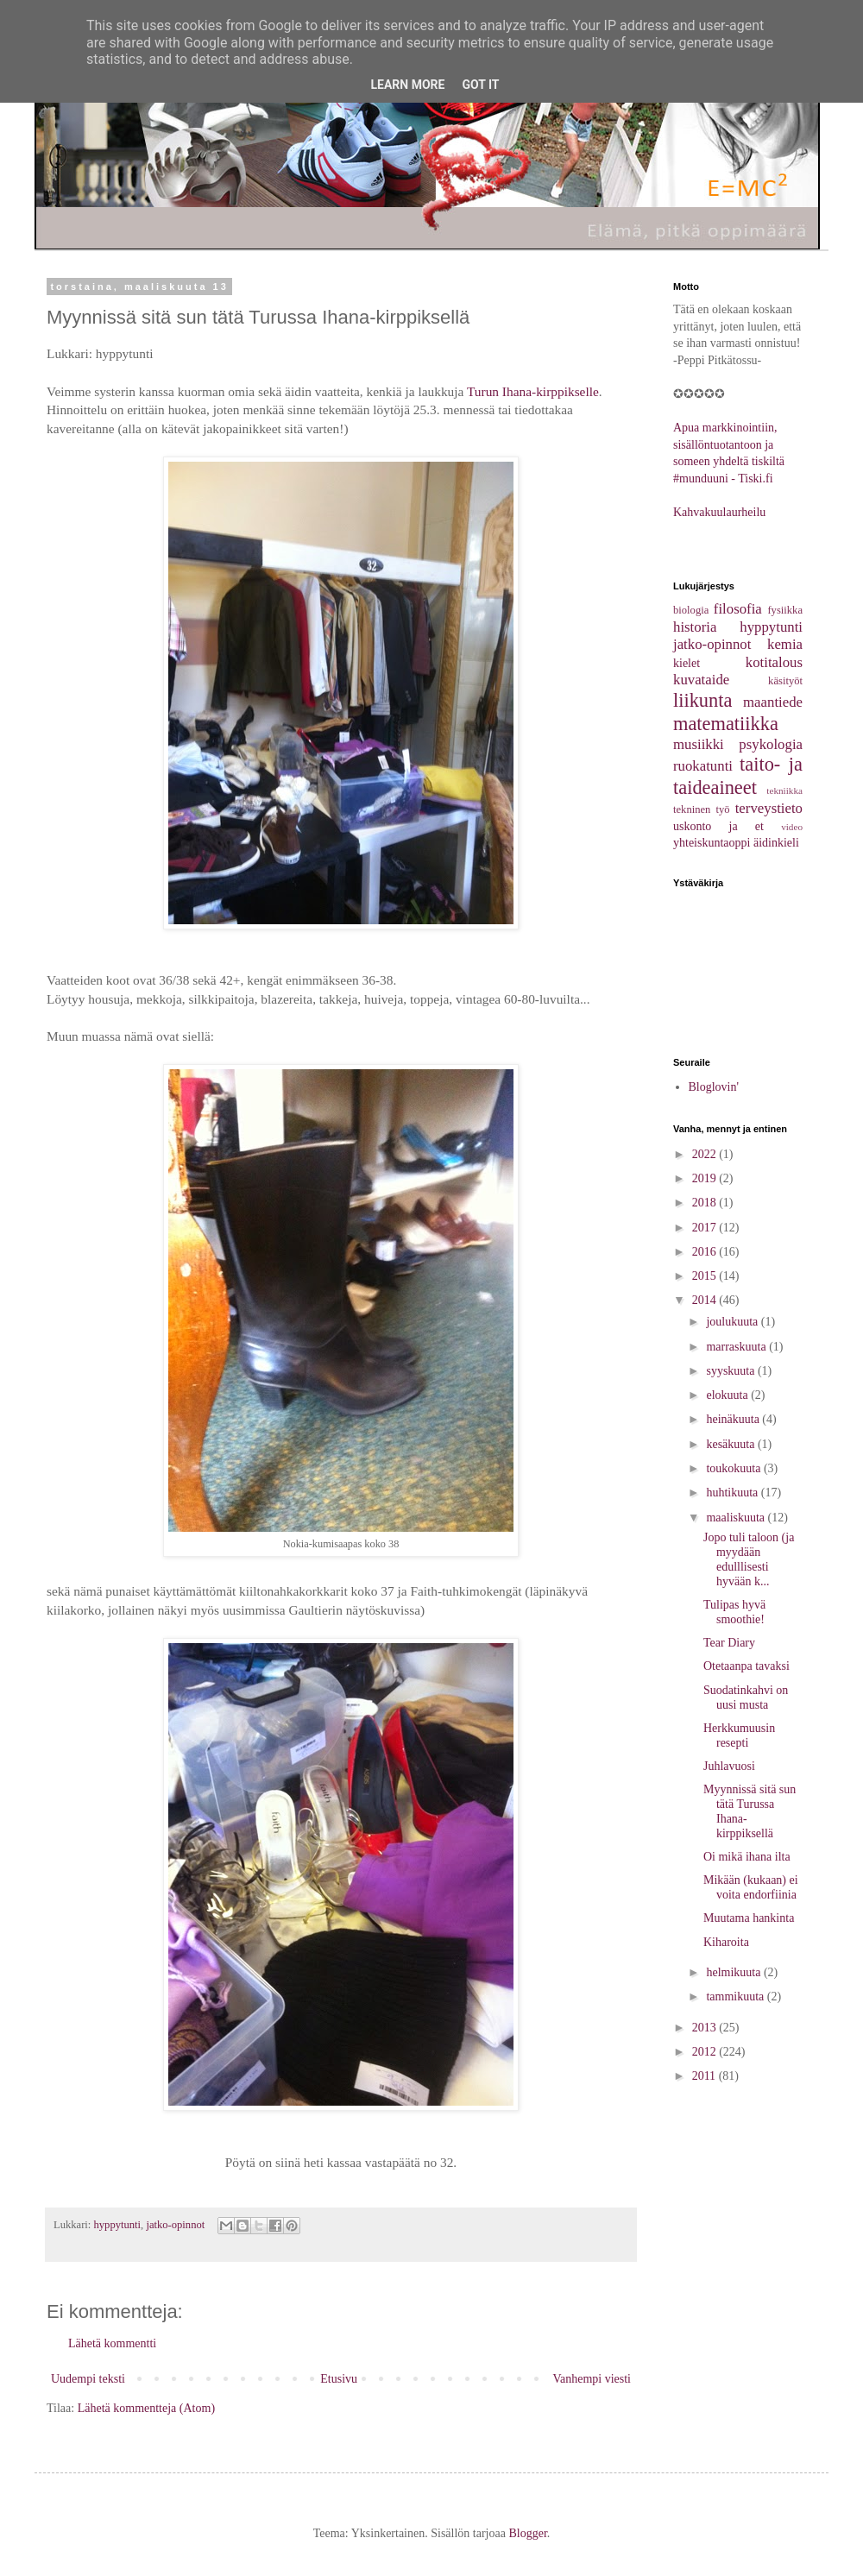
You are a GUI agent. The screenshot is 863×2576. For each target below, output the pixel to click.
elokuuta (728, 1395)
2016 (706, 1251)
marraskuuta (737, 1346)
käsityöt (785, 681)
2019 (706, 1178)
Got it (480, 84)
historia (694, 627)
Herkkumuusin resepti (739, 1735)
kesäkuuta (731, 1444)
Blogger (527, 2533)
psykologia (771, 744)
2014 (706, 1300)
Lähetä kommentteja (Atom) (146, 2408)
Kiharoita (726, 1942)
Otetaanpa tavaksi (746, 1666)
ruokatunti (703, 766)
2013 (706, 2027)
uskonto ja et (718, 826)
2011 (705, 2075)
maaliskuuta (736, 1517)
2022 (706, 1154)
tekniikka (784, 790)
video (792, 827)
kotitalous (774, 662)
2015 (706, 1275)
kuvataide (701, 679)
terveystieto (769, 808)
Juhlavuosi (729, 1766)
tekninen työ (701, 809)
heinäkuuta (734, 1419)
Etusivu (338, 2378)
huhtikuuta (733, 1492)
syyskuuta (732, 1370)
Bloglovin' (714, 1086)
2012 (706, 2051)
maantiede (773, 702)
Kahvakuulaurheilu (719, 512)
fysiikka (785, 610)
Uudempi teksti (88, 2378)
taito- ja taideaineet (738, 775)
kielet (686, 663)
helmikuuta (735, 1972)
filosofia (738, 609)
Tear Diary (729, 1642)
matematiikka (725, 723)
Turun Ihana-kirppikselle (533, 391)
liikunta (702, 700)
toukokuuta (735, 1468)
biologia (691, 610)
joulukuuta (733, 1321)
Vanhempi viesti (591, 2378)
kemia (785, 644)
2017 (706, 1227)
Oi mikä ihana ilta (747, 1856)
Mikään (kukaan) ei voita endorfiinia (750, 1887)
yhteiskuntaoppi (711, 842)
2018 (706, 1202)
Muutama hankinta (748, 1918)
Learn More (407, 84)
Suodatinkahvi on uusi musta (745, 1697)
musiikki (698, 744)
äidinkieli (776, 842)
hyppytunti (118, 2225)
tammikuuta (736, 1996)
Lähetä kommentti (112, 2343)
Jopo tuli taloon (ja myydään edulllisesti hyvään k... (748, 1559)
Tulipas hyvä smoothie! (734, 1612)
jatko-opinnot (175, 2225)
